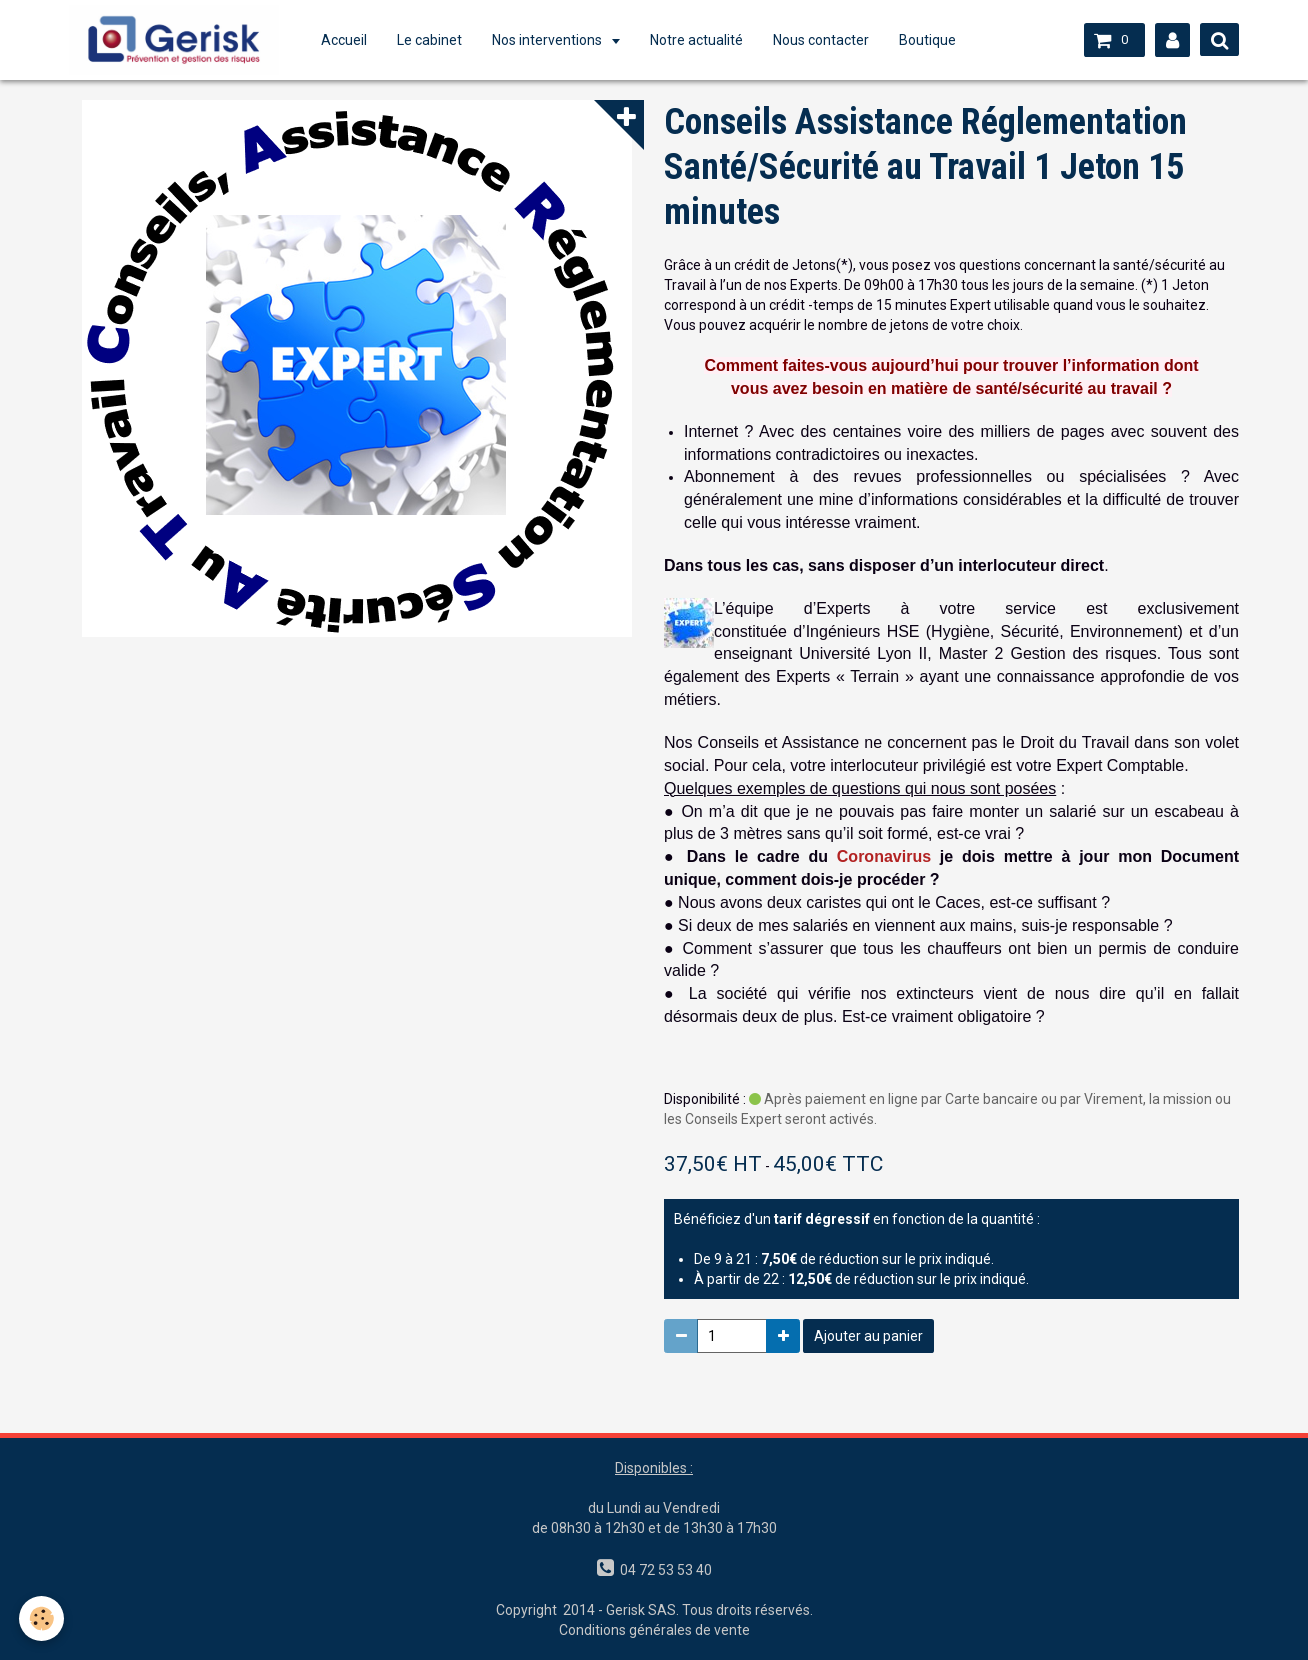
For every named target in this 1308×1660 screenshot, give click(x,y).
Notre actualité (702, 40)
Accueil (350, 40)
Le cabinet (435, 40)
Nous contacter (827, 40)
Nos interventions (554, 40)
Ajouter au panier (868, 1336)
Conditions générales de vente (654, 1630)
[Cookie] (42, 1618)
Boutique (933, 40)
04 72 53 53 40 (663, 1570)
